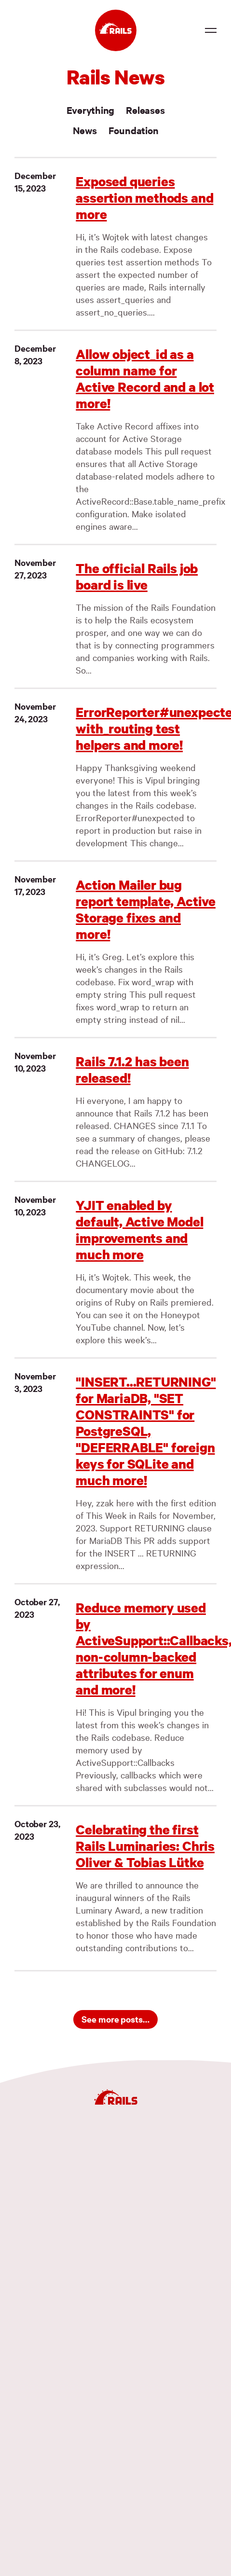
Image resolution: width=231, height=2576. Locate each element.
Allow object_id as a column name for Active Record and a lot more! (145, 378)
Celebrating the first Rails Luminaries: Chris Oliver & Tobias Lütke (145, 1845)
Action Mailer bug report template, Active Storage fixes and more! (146, 909)
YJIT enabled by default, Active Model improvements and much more (139, 1229)
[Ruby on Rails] (115, 30)
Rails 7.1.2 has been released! (132, 1069)
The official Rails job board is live (137, 576)
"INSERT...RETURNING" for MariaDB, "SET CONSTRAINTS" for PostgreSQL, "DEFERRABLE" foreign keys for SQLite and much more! (146, 1431)
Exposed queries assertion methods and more (144, 197)
